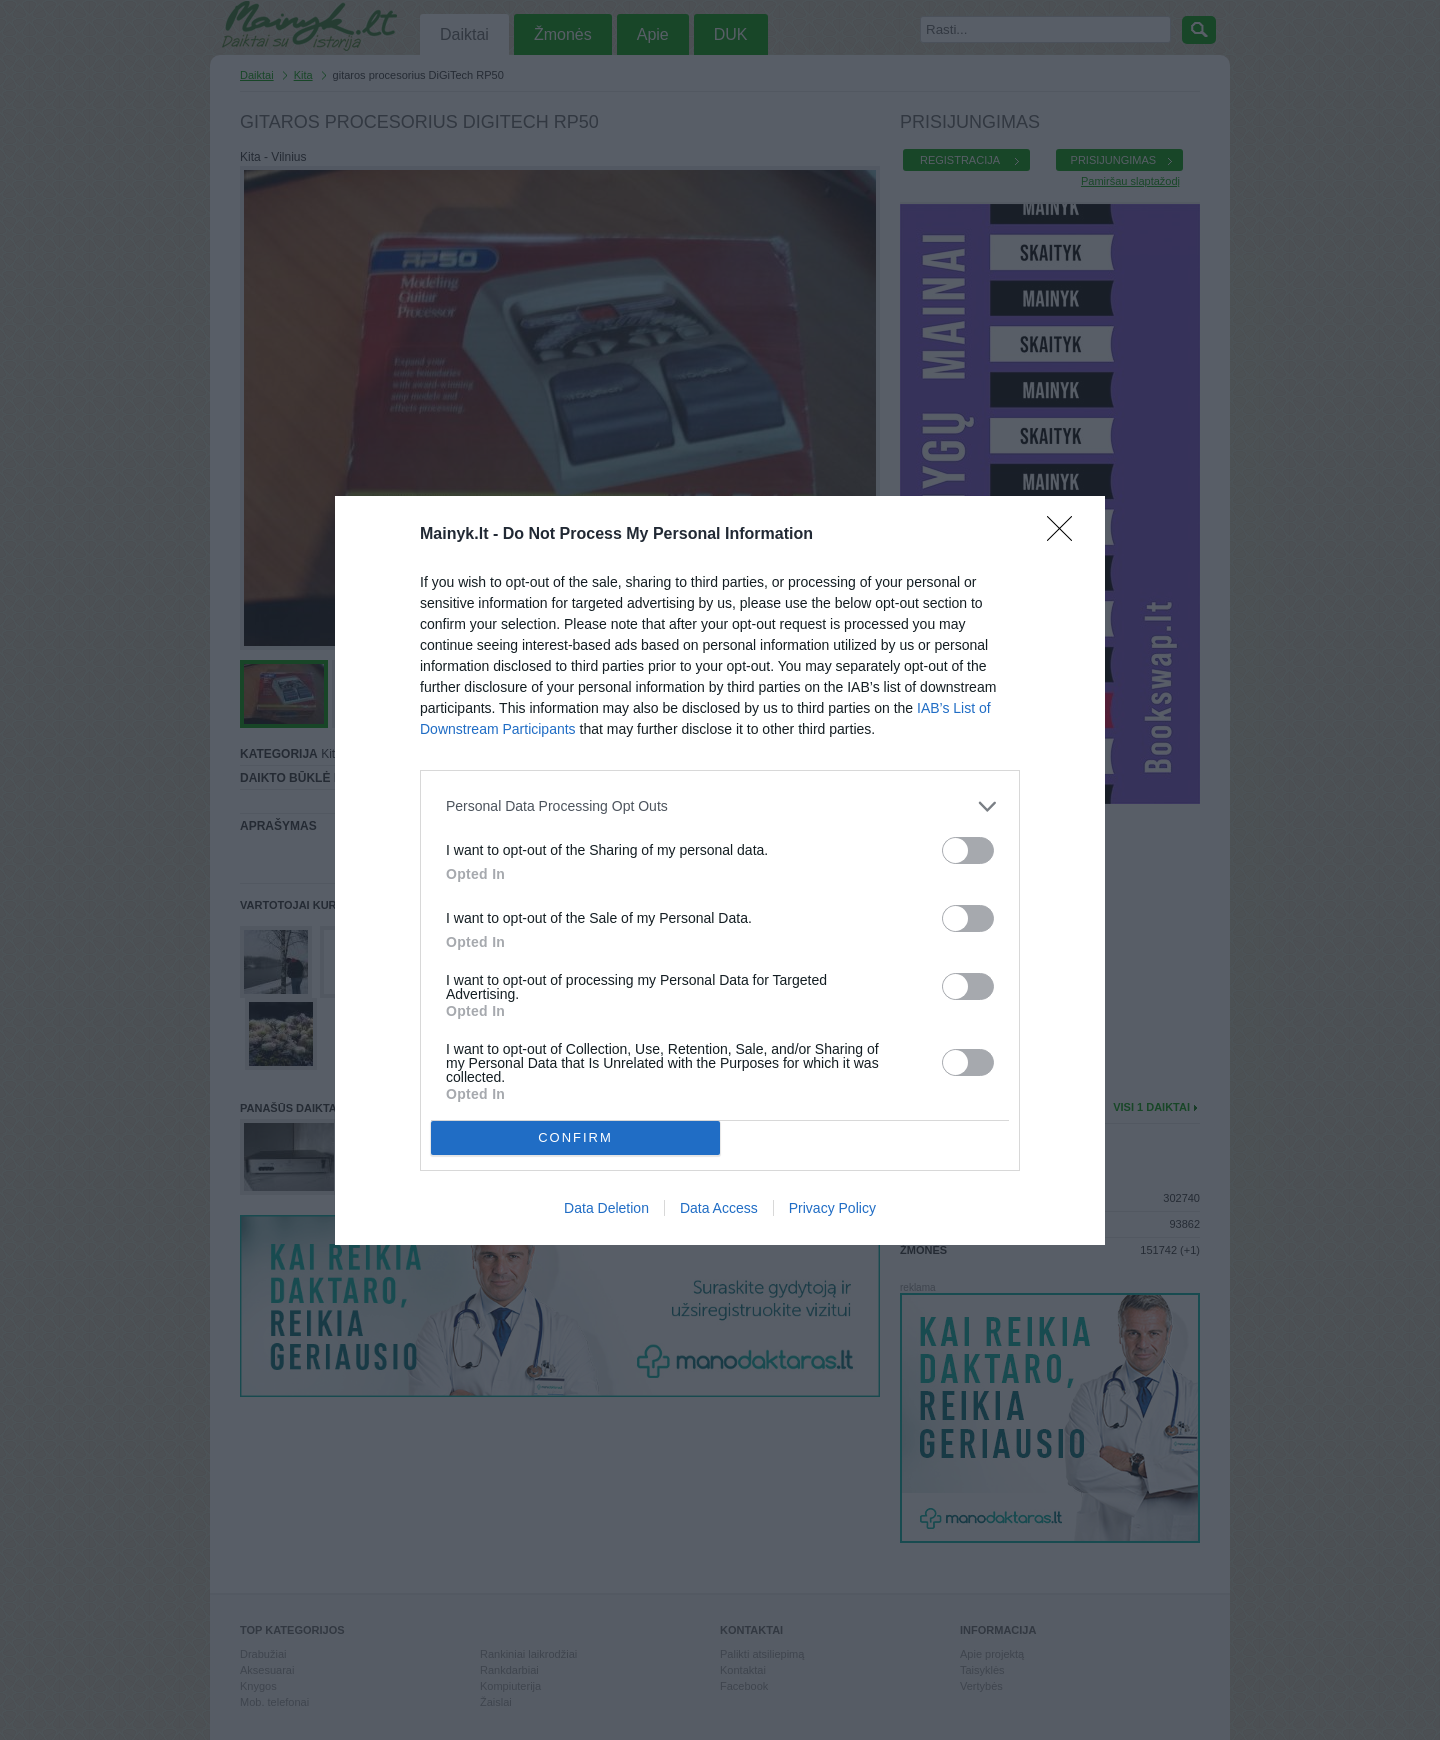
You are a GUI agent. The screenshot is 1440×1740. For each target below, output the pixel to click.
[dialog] (720, 870)
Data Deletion (606, 1208)
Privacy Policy (832, 1208)
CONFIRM (575, 1137)
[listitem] (720, 806)
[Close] (1066, 535)
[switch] (968, 850)
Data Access (719, 1208)
